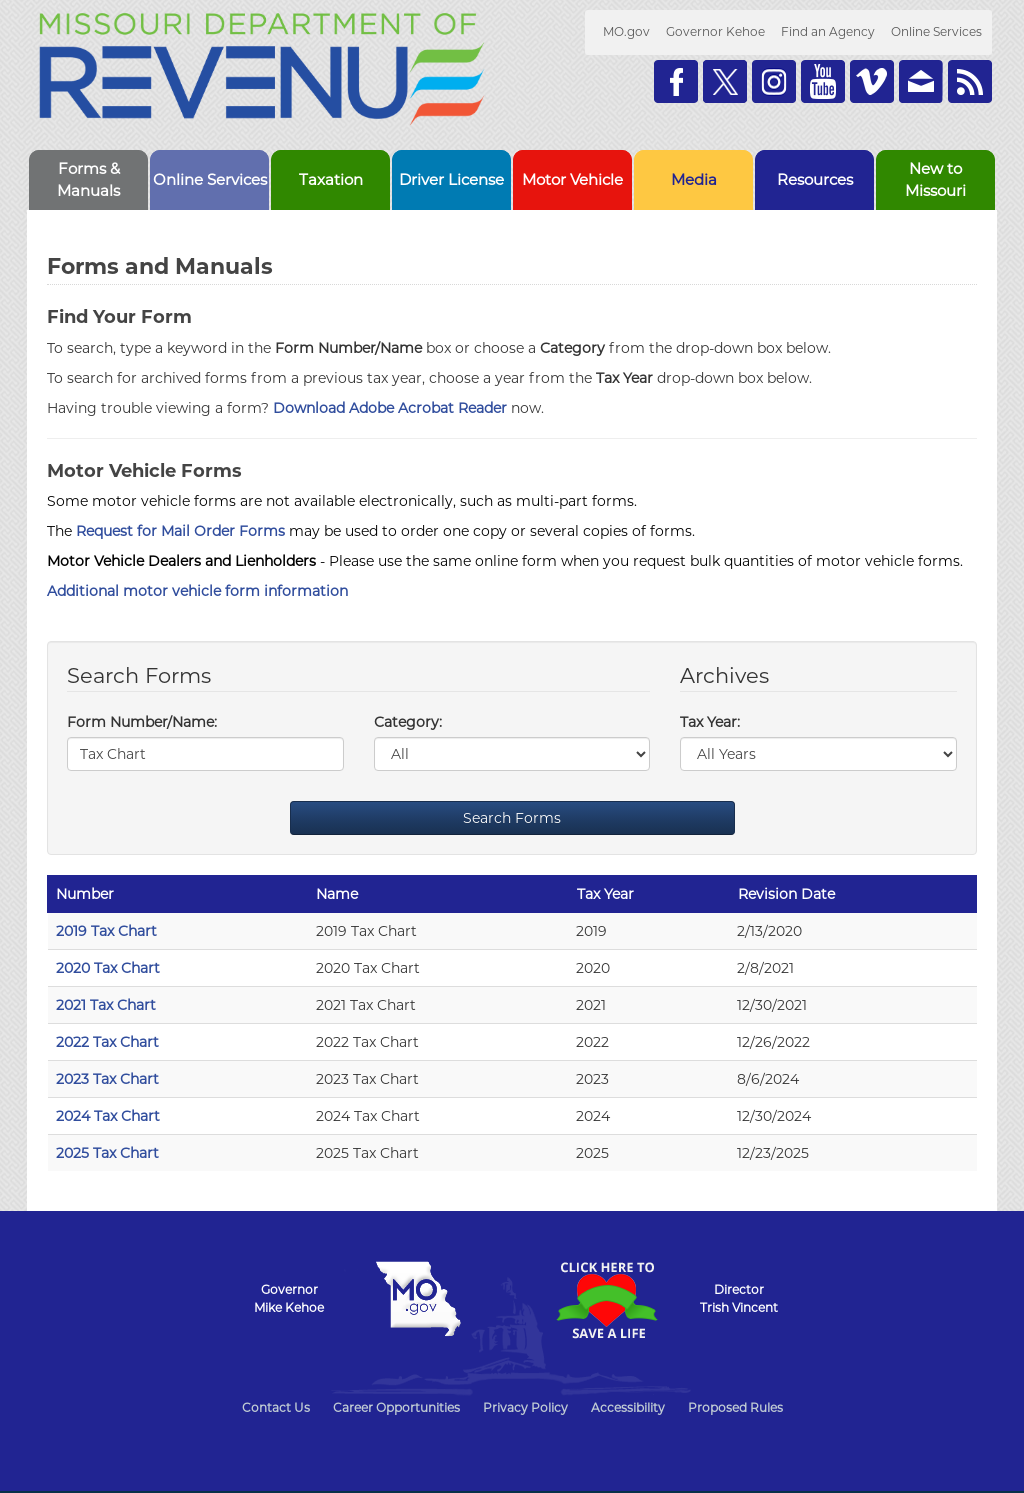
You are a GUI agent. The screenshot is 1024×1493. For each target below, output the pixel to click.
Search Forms (512, 818)
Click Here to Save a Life (606, 1300)
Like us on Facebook (676, 81)
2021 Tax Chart (106, 1005)
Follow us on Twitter (725, 81)
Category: (408, 722)
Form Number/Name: (142, 722)
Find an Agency (828, 31)
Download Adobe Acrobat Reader (390, 408)
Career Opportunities (396, 1407)
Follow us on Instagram (774, 81)
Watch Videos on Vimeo (872, 81)
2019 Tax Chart (106, 931)
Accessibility (628, 1407)
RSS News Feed (970, 81)
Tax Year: (710, 722)
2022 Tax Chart (107, 1042)
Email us (921, 81)
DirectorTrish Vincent (739, 1298)
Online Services (936, 31)
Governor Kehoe (715, 31)
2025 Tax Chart (107, 1153)
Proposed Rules (735, 1407)
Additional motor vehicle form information (197, 591)
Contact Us (276, 1407)
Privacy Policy (525, 1407)
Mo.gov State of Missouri (418, 1299)
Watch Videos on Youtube (823, 81)
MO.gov (626, 31)
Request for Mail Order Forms (180, 531)
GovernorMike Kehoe (289, 1298)
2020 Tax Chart (108, 968)
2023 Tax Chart (107, 1079)
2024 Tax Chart (108, 1116)
